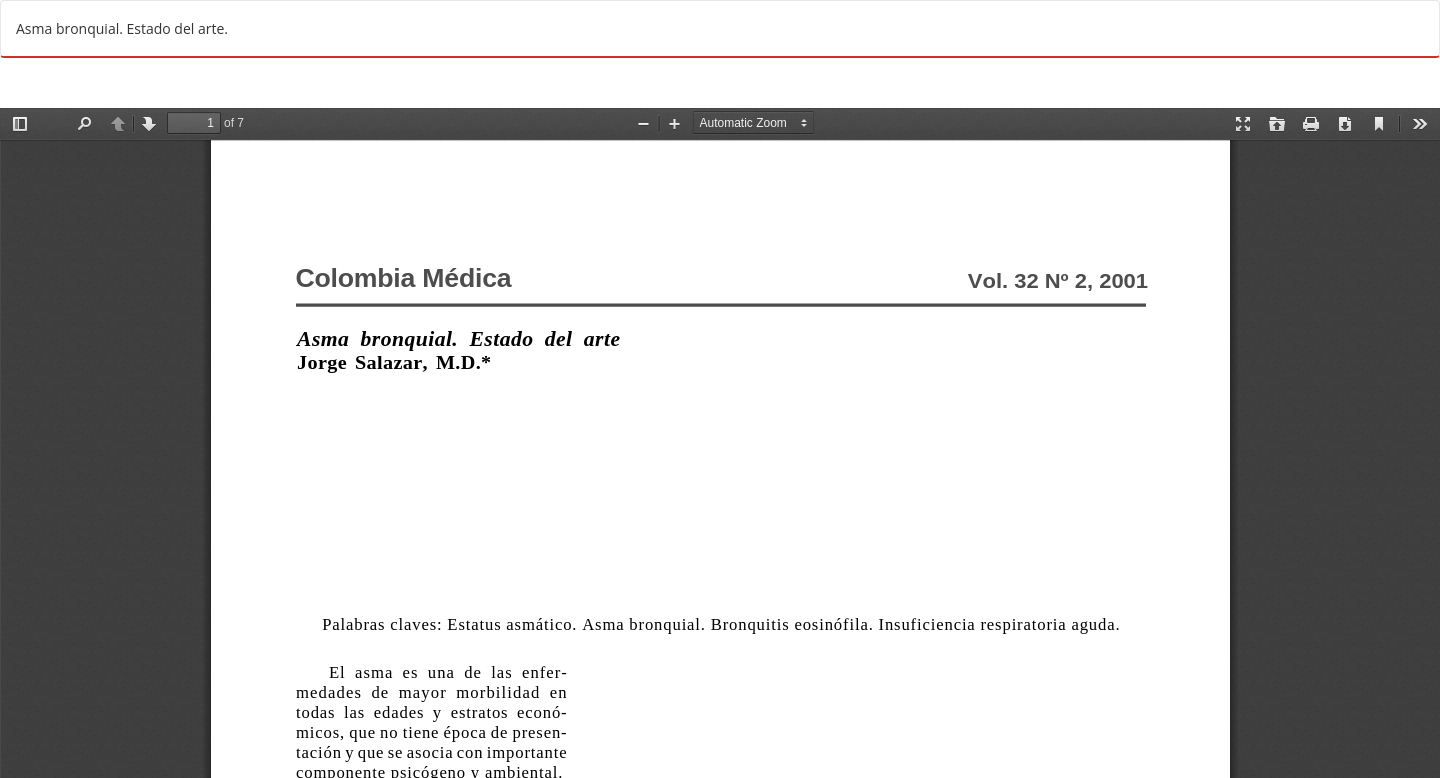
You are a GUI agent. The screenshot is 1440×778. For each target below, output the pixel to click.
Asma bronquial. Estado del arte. (122, 28)
